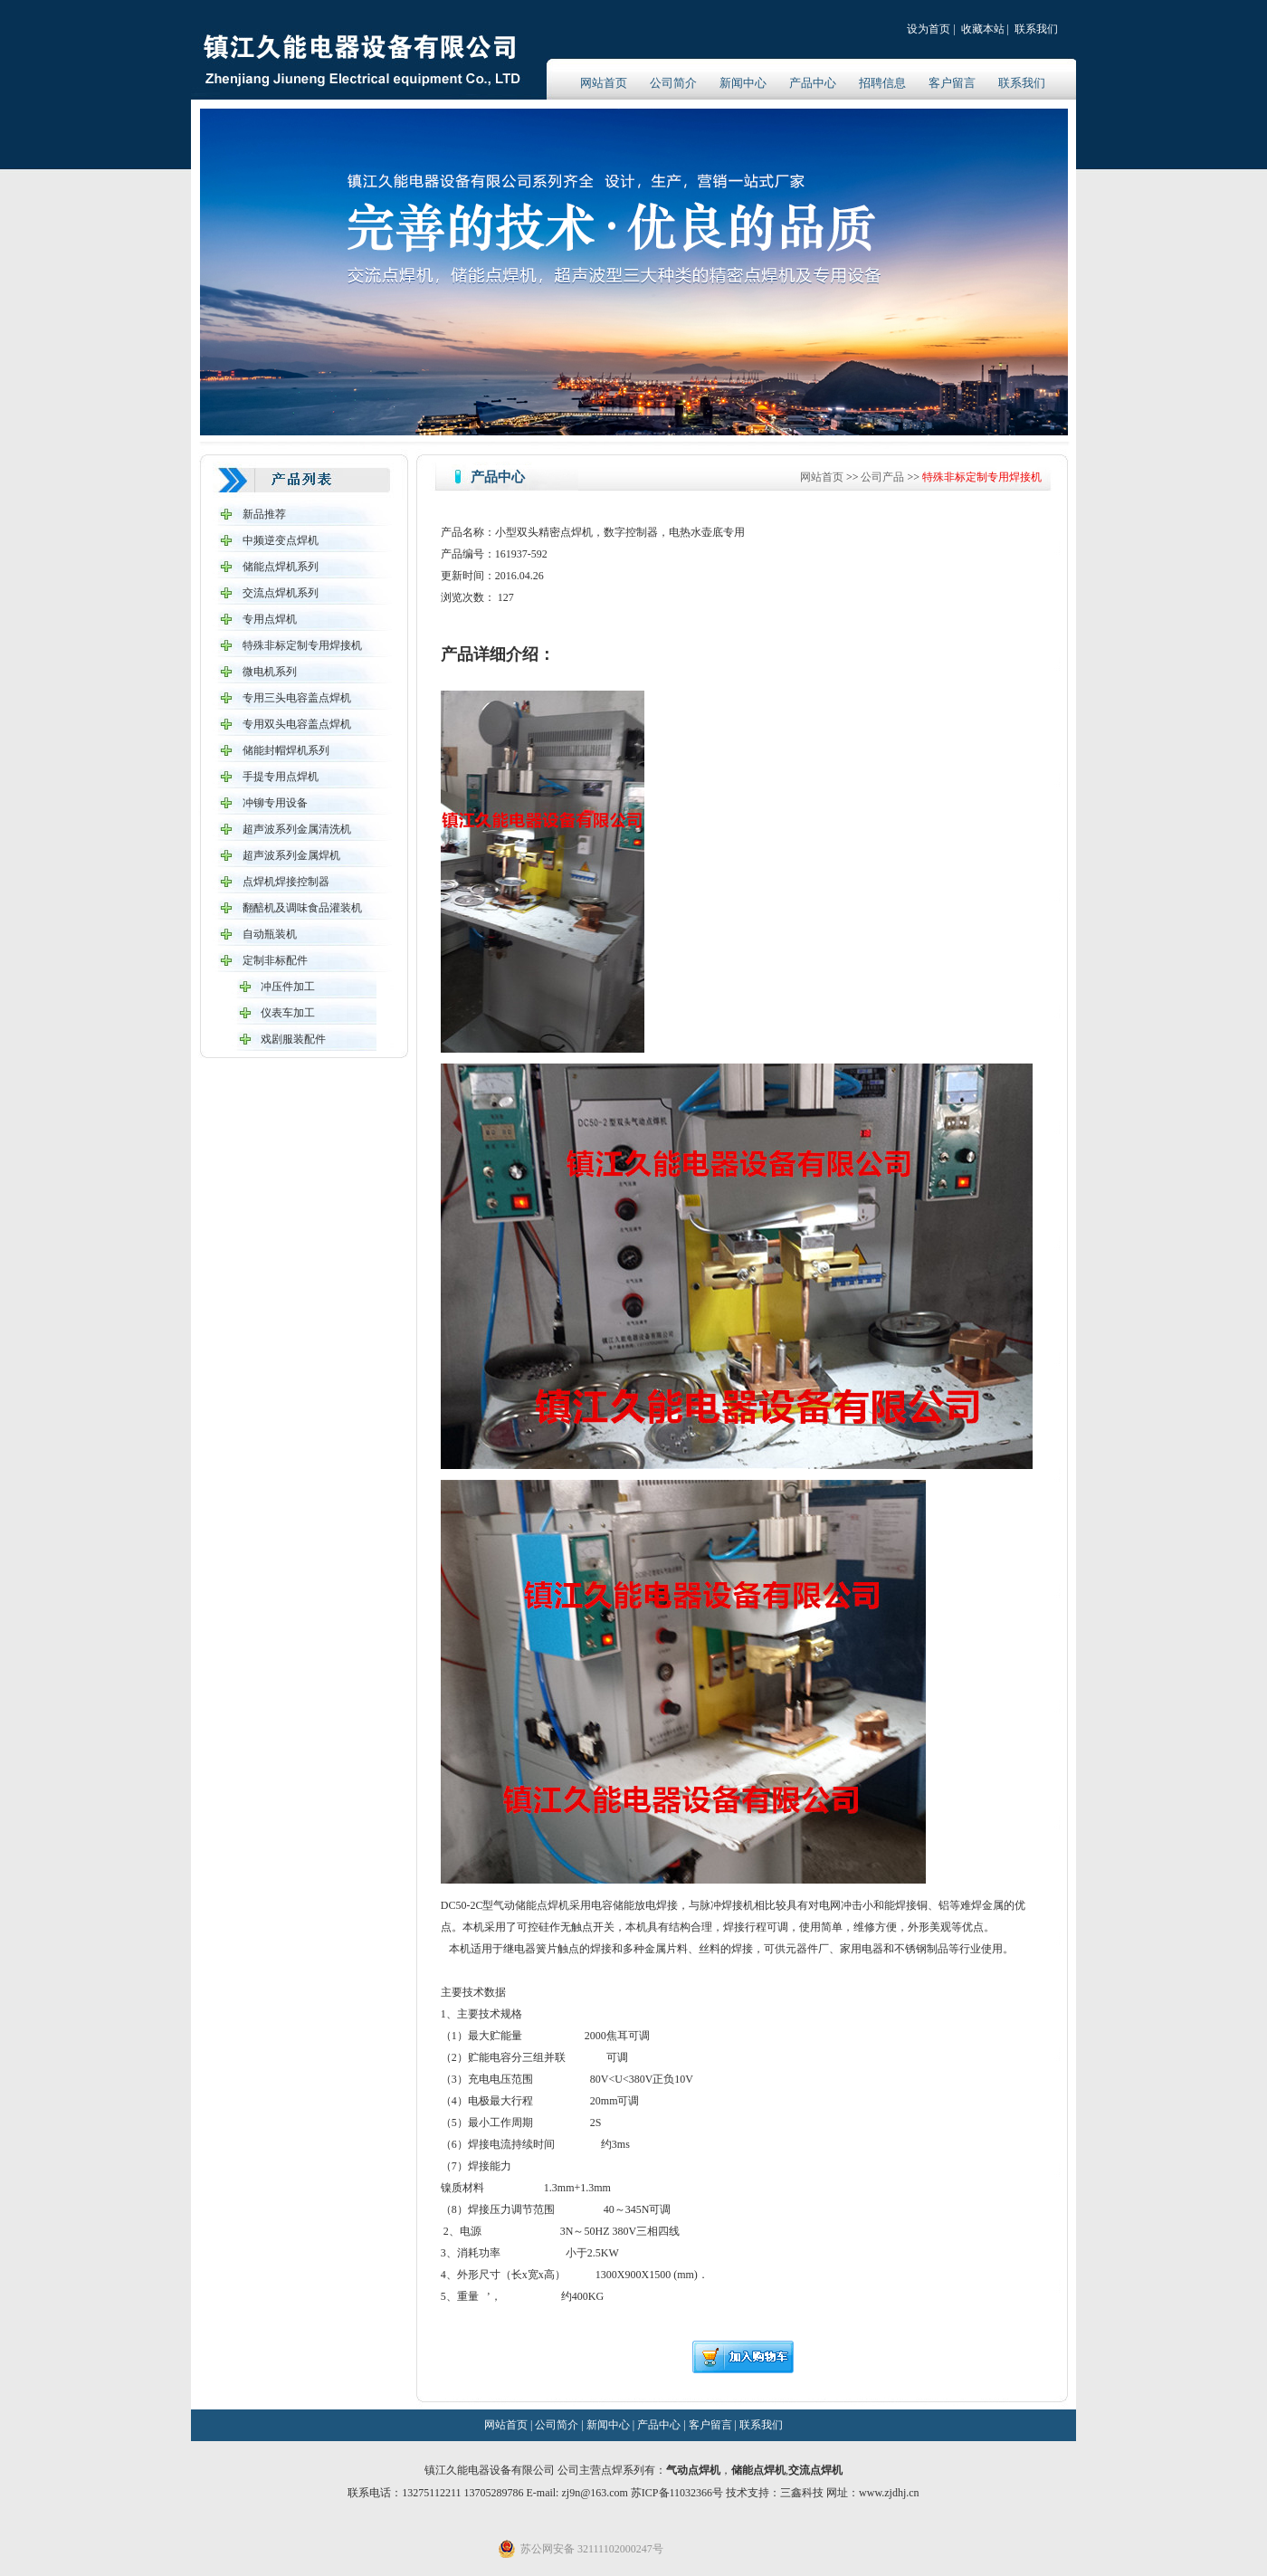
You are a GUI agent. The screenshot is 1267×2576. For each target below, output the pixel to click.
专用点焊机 (270, 619)
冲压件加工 (288, 986)
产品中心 (812, 83)
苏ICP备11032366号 (677, 2492)
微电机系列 (270, 671)
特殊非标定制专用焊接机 (302, 645)
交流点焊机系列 (281, 593)
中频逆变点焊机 (281, 540)
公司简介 (673, 83)
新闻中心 (743, 83)
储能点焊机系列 (281, 566)
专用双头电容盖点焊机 (297, 724)
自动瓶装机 (270, 934)
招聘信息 (882, 83)
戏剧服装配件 (293, 1039)
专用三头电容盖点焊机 (297, 698)
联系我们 (1036, 29)
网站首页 (603, 83)
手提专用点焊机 (281, 776)
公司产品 (882, 477)
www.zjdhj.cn (889, 2492)
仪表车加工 (288, 1013)
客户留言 (952, 83)
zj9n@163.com (595, 2492)
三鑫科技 (802, 2492)
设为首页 (928, 29)
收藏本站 (983, 29)
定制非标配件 (275, 960)
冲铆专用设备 (275, 803)
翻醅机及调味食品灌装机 (302, 908)
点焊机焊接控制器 (286, 881)
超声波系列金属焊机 (291, 855)
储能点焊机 (758, 2470)
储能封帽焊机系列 (286, 750)
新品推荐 (264, 514)
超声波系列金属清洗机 (297, 829)
